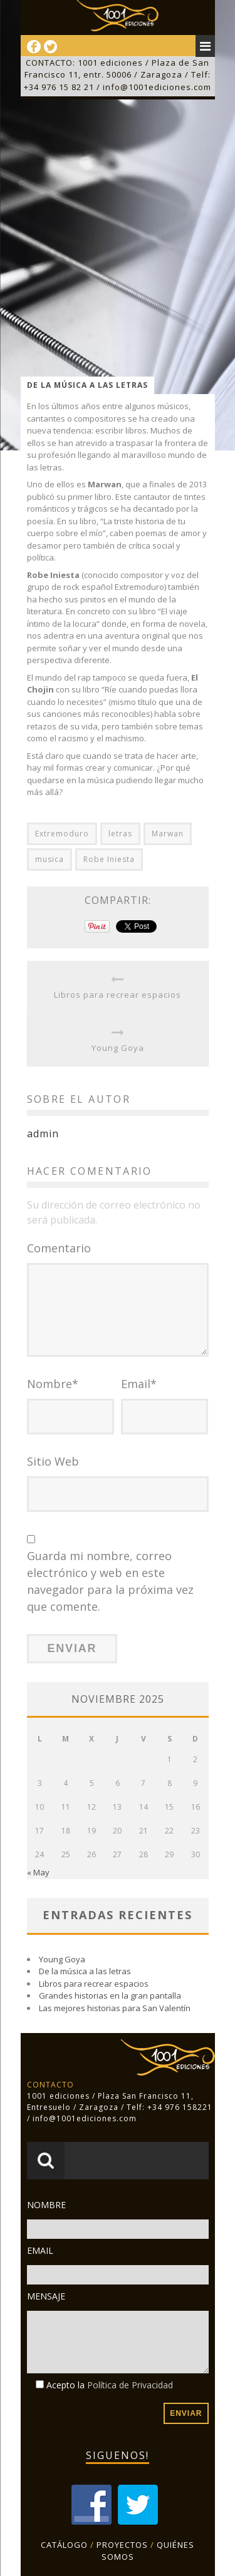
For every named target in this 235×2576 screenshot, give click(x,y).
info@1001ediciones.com (157, 87)
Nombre (52, 1383)
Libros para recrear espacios (117, 994)
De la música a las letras (85, 1971)
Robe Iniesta (109, 859)
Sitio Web (53, 1461)
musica (49, 859)
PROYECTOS (122, 2544)
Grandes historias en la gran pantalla (110, 1995)
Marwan (168, 833)
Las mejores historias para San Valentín (115, 2008)
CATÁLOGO (64, 2544)
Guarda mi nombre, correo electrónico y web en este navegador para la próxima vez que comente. (110, 1581)
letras (120, 833)
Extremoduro (62, 833)
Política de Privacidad (130, 2385)
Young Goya (117, 1047)
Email (139, 1383)
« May (38, 1872)
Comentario (59, 1247)
